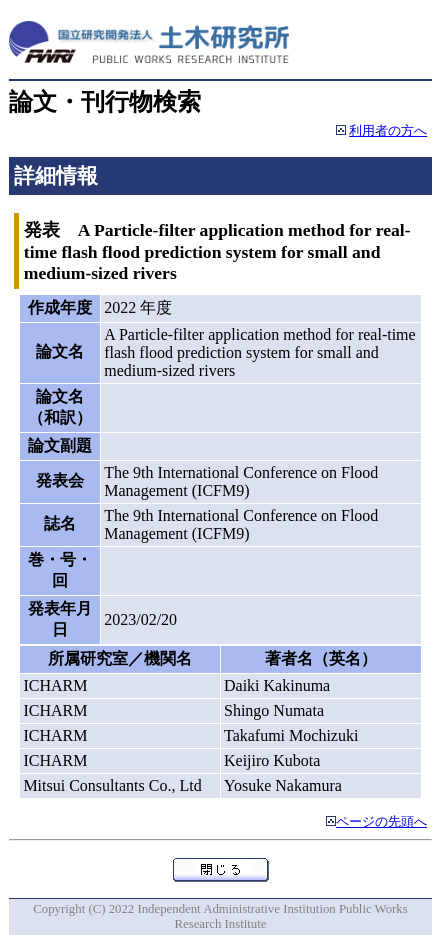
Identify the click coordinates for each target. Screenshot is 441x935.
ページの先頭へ (381, 822)
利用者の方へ (388, 131)
